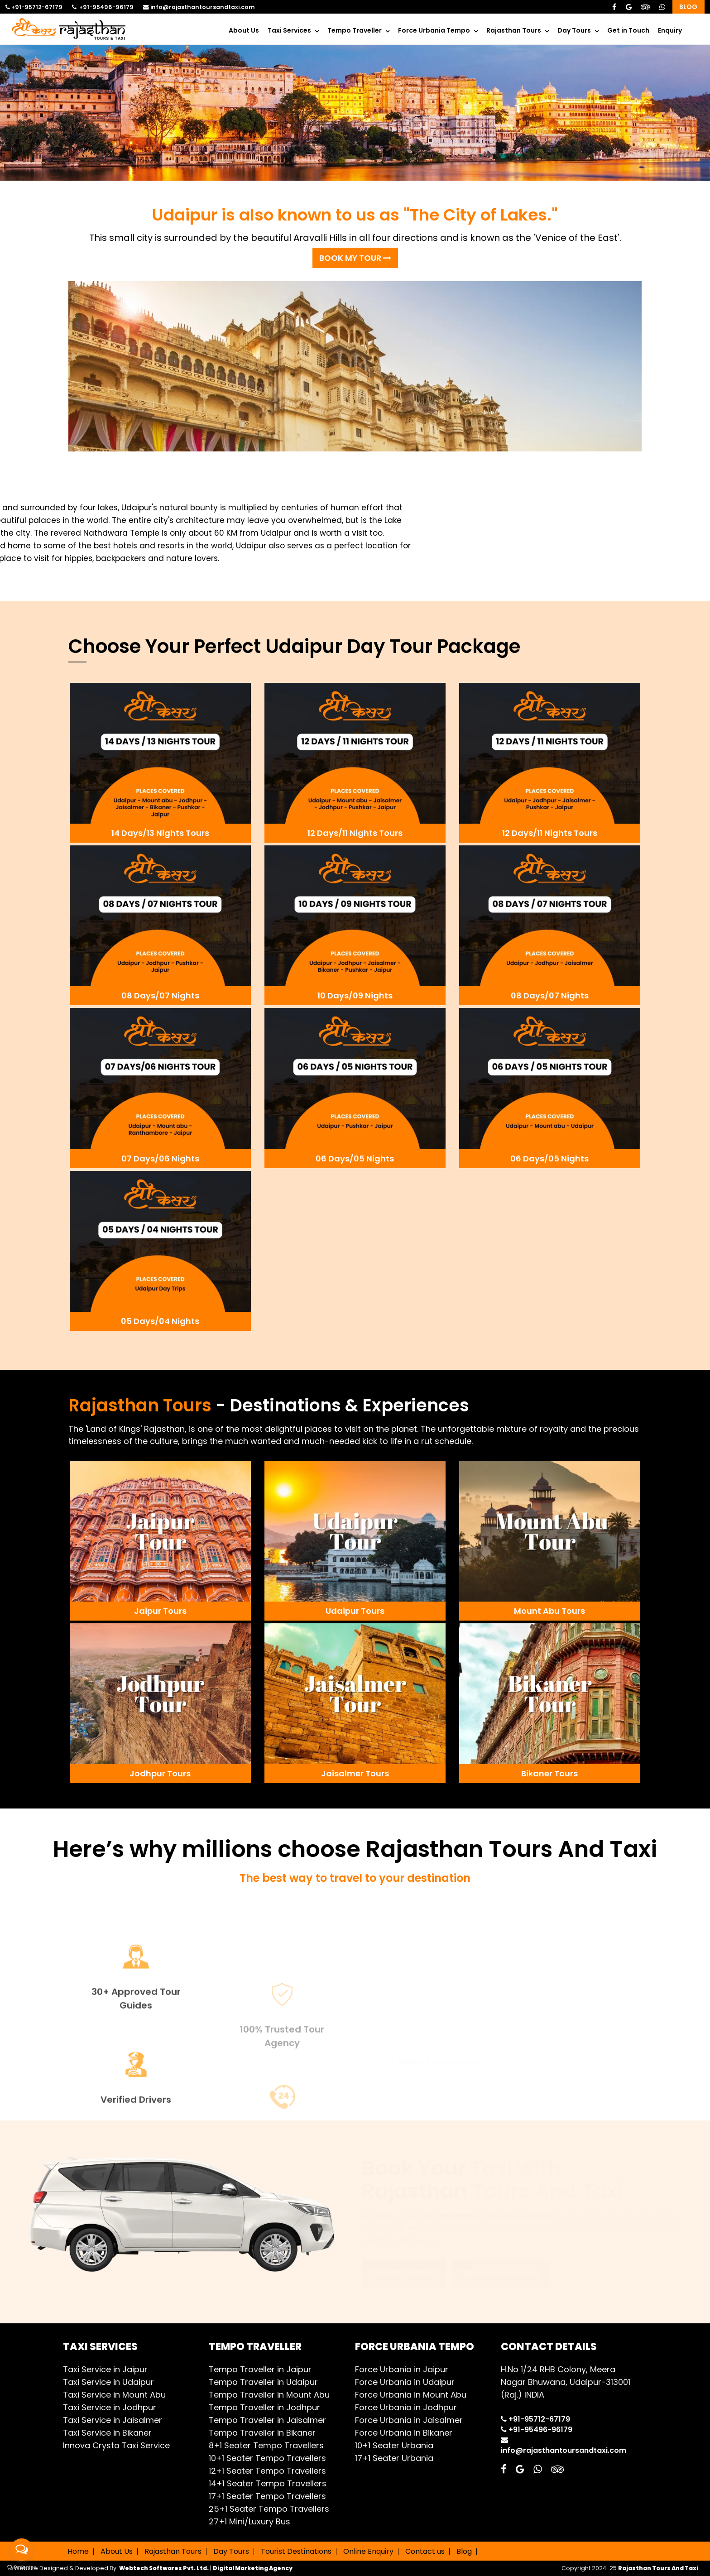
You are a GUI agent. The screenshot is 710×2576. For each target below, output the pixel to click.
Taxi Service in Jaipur (105, 2369)
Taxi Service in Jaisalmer (112, 2420)
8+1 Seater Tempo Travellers (266, 2445)
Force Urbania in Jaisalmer (409, 2420)
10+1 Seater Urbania (394, 2445)
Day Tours (574, 30)
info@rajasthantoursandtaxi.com (199, 7)
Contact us (425, 2551)
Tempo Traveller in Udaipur (263, 2382)
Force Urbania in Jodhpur (406, 2407)
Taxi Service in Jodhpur (109, 2407)
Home (78, 2551)
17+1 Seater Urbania (394, 2458)
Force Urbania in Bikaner (403, 2432)
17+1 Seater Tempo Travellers (267, 2496)
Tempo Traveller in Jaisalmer (267, 2420)
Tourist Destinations (296, 2551)
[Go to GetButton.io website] (21, 2567)
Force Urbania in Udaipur (405, 2382)
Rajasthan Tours (513, 30)
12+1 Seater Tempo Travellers (267, 2470)
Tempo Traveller (354, 30)
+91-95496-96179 (103, 7)
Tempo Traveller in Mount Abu (269, 2394)
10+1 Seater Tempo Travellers (267, 2458)
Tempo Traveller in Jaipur (260, 2369)
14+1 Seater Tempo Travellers (267, 2483)
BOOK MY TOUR (355, 258)
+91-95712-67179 (33, 7)
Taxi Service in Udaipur (108, 2382)
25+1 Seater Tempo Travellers (269, 2508)
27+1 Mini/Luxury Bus (249, 2521)
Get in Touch (628, 30)
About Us (244, 30)
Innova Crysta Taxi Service (116, 2445)
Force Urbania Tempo (434, 30)
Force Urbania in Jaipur (401, 2369)
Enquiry (670, 30)
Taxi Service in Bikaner (107, 2432)
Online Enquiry (368, 2551)
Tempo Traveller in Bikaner (262, 2432)
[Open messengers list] (21, 2549)
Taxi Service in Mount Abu (114, 2394)
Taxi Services (289, 30)
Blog (688, 6)
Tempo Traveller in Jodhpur (264, 2407)
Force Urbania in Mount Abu (410, 2394)
